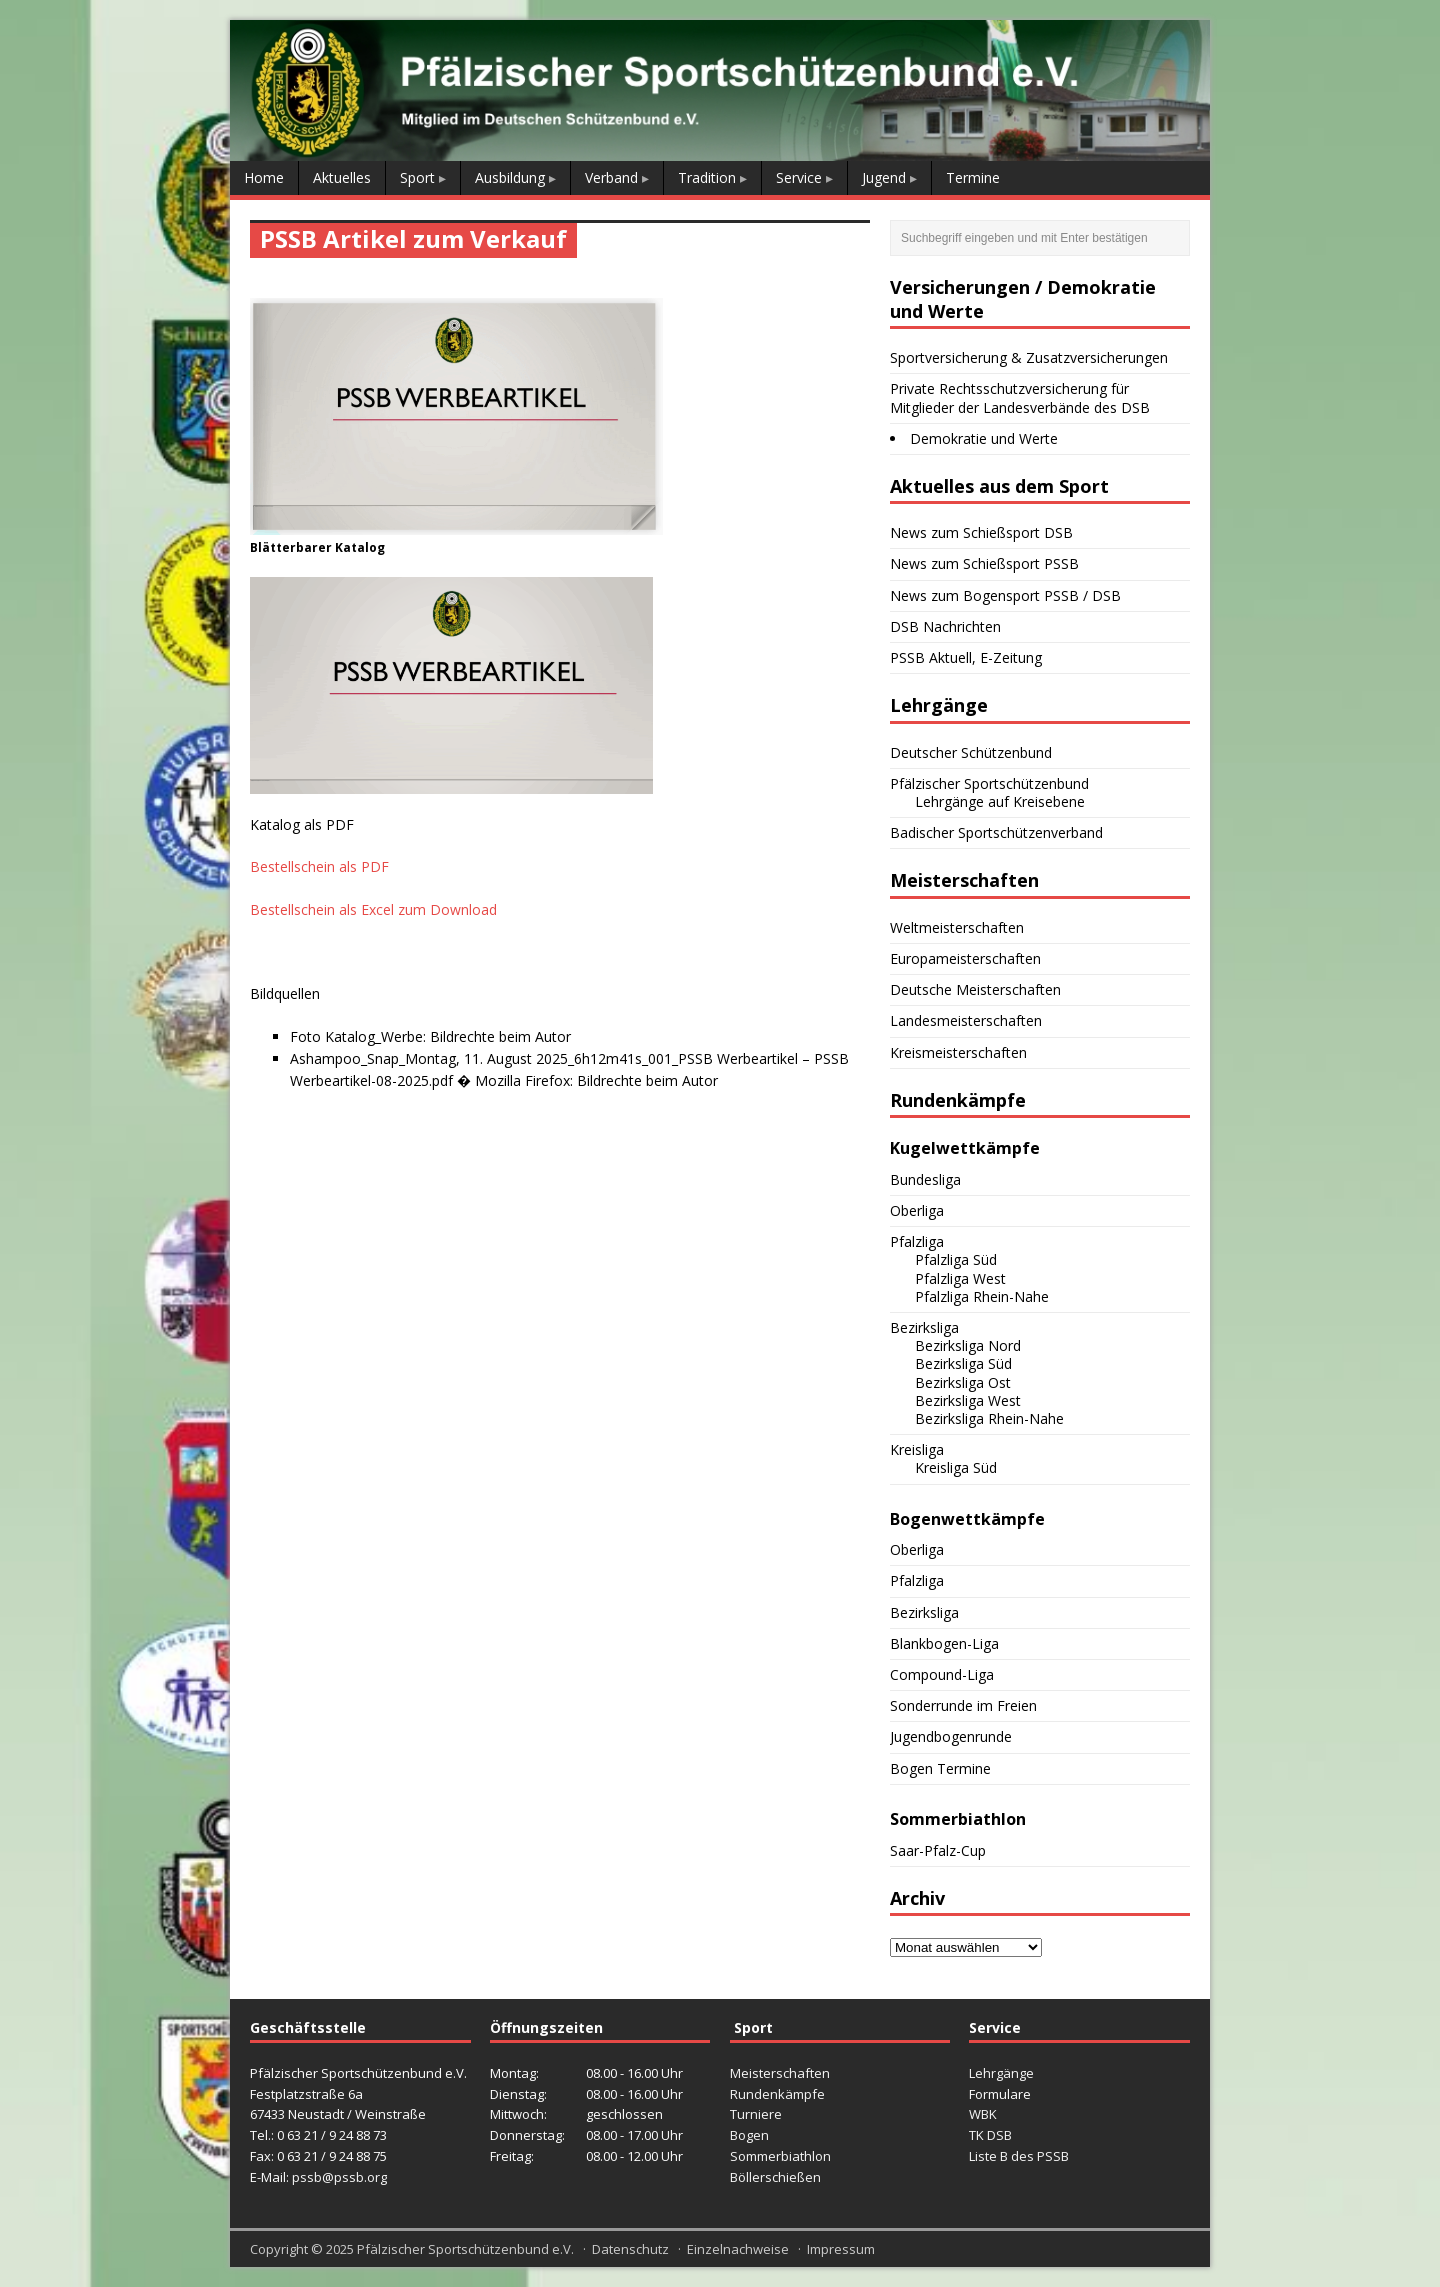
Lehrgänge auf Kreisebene (1000, 801)
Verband (611, 177)
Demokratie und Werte (984, 438)
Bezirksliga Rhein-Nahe (989, 1418)
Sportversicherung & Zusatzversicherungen (1029, 357)
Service (799, 177)
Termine (973, 177)
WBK (983, 2114)
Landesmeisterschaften (966, 1020)
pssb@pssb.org (339, 2177)
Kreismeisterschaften (958, 1052)
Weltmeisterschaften (957, 927)
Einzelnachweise (738, 2249)
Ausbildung (510, 177)
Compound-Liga (942, 1674)
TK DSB (990, 2135)
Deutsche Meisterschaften (975, 989)
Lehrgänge (1001, 2073)
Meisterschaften (780, 2073)
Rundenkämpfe (777, 2094)
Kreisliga (917, 1449)
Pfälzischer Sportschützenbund (989, 783)
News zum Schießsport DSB (981, 532)
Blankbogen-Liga (944, 1643)
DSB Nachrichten (945, 626)
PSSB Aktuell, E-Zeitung (966, 657)
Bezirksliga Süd (963, 1363)
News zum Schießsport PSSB (984, 563)
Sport (417, 177)
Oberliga (917, 1210)
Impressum (841, 2249)
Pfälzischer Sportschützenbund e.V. (465, 2249)
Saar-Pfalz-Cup (938, 1850)
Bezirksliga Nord (968, 1345)
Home (264, 177)
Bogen (749, 2135)
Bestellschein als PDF (319, 866)
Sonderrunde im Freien (963, 1705)
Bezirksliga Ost (963, 1382)
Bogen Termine (940, 1768)
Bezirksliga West (968, 1400)
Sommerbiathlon (780, 2156)
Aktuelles (342, 177)
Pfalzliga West (960, 1278)
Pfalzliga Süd (956, 1259)
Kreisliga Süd (956, 1467)
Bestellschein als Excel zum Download (373, 909)
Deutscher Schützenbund (971, 752)
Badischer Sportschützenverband (996, 832)
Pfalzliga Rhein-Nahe (982, 1296)
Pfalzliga (917, 1241)
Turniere (756, 2114)
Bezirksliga (924, 1327)
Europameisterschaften (965, 958)
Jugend (884, 177)
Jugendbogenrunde (951, 1736)
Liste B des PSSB (1019, 2156)
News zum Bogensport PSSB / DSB (1005, 595)
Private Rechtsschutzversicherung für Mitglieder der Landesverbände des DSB (1020, 397)
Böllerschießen (775, 2177)
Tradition (707, 177)
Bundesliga (925, 1179)
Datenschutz (630, 2249)
